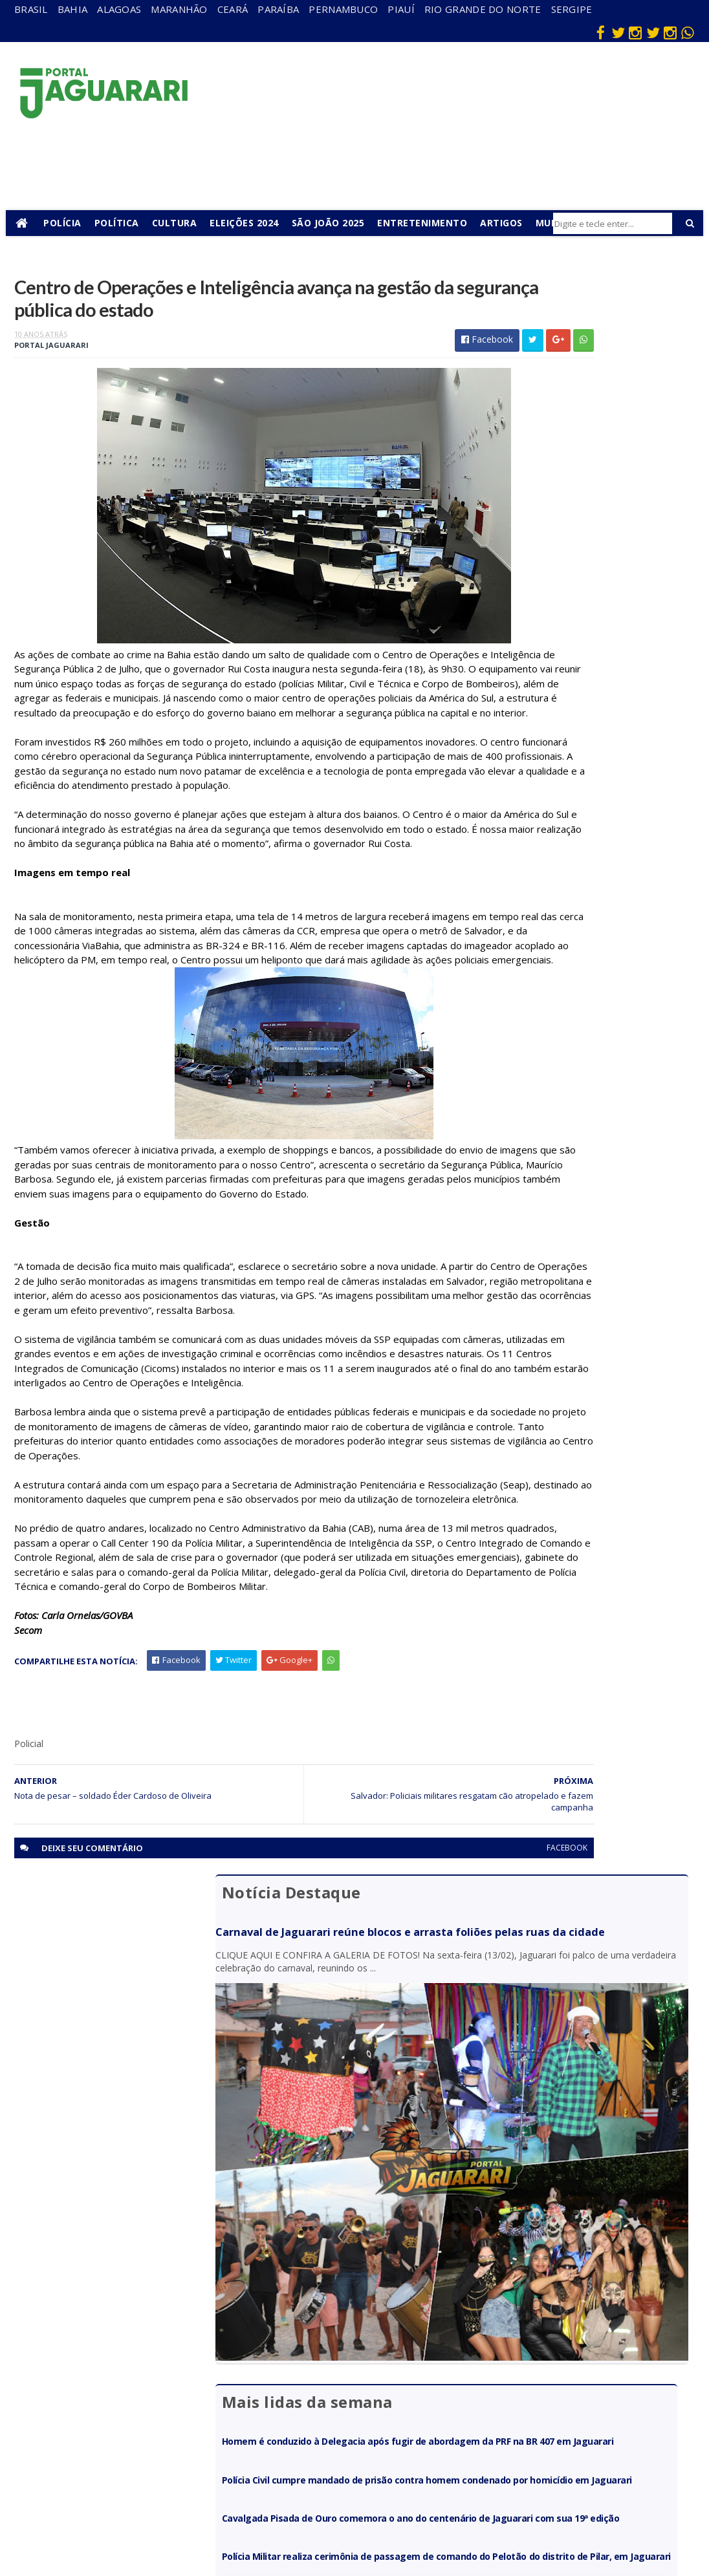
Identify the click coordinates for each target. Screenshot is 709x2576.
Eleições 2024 (252, 223)
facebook (431, 2075)
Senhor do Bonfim (174, 2490)
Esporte (375, 2373)
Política (124, 223)
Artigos (509, 223)
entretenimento (391, 2354)
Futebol (374, 2410)
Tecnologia (175, 2514)
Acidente (172, 2317)
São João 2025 (336, 223)
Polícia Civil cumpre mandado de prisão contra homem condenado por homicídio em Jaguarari (584, 737)
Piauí (401, 9)
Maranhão (179, 9)
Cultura (182, 223)
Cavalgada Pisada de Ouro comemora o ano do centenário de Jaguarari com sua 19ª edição (582, 799)
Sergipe (572, 9)
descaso (170, 2335)
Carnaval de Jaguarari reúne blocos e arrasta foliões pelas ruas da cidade (586, 339)
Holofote (171, 2373)
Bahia (73, 9)
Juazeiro (169, 2410)
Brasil (31, 9)
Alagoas (119, 9)
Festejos (376, 2391)
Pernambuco (343, 9)
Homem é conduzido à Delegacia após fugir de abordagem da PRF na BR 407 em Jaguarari (584, 675)
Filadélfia (170, 2354)
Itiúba (165, 2391)
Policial (373, 2428)
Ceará (232, 9)
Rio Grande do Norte (482, 9)
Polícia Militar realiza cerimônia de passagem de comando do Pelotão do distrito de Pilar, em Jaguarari (578, 861)
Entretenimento (430, 223)
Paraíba (278, 9)
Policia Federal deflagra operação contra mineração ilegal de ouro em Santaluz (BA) (588, 916)
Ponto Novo (177, 2465)
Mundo (167, 2428)
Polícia (71, 223)
